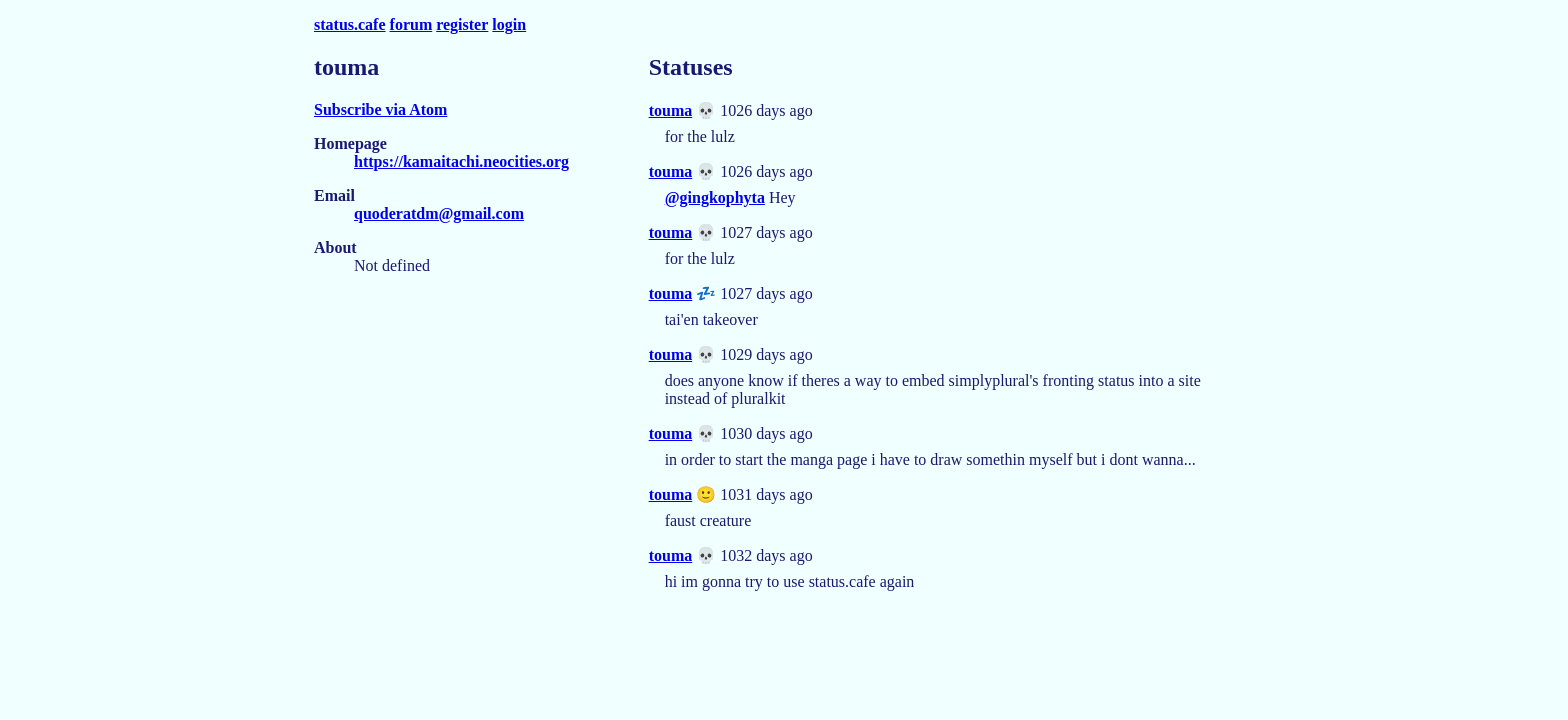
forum (411, 24)
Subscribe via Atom (380, 109)
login (509, 24)
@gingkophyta (715, 197)
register (462, 24)
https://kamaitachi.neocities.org (461, 161)
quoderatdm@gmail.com (439, 213)
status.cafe (350, 24)
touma (671, 110)
